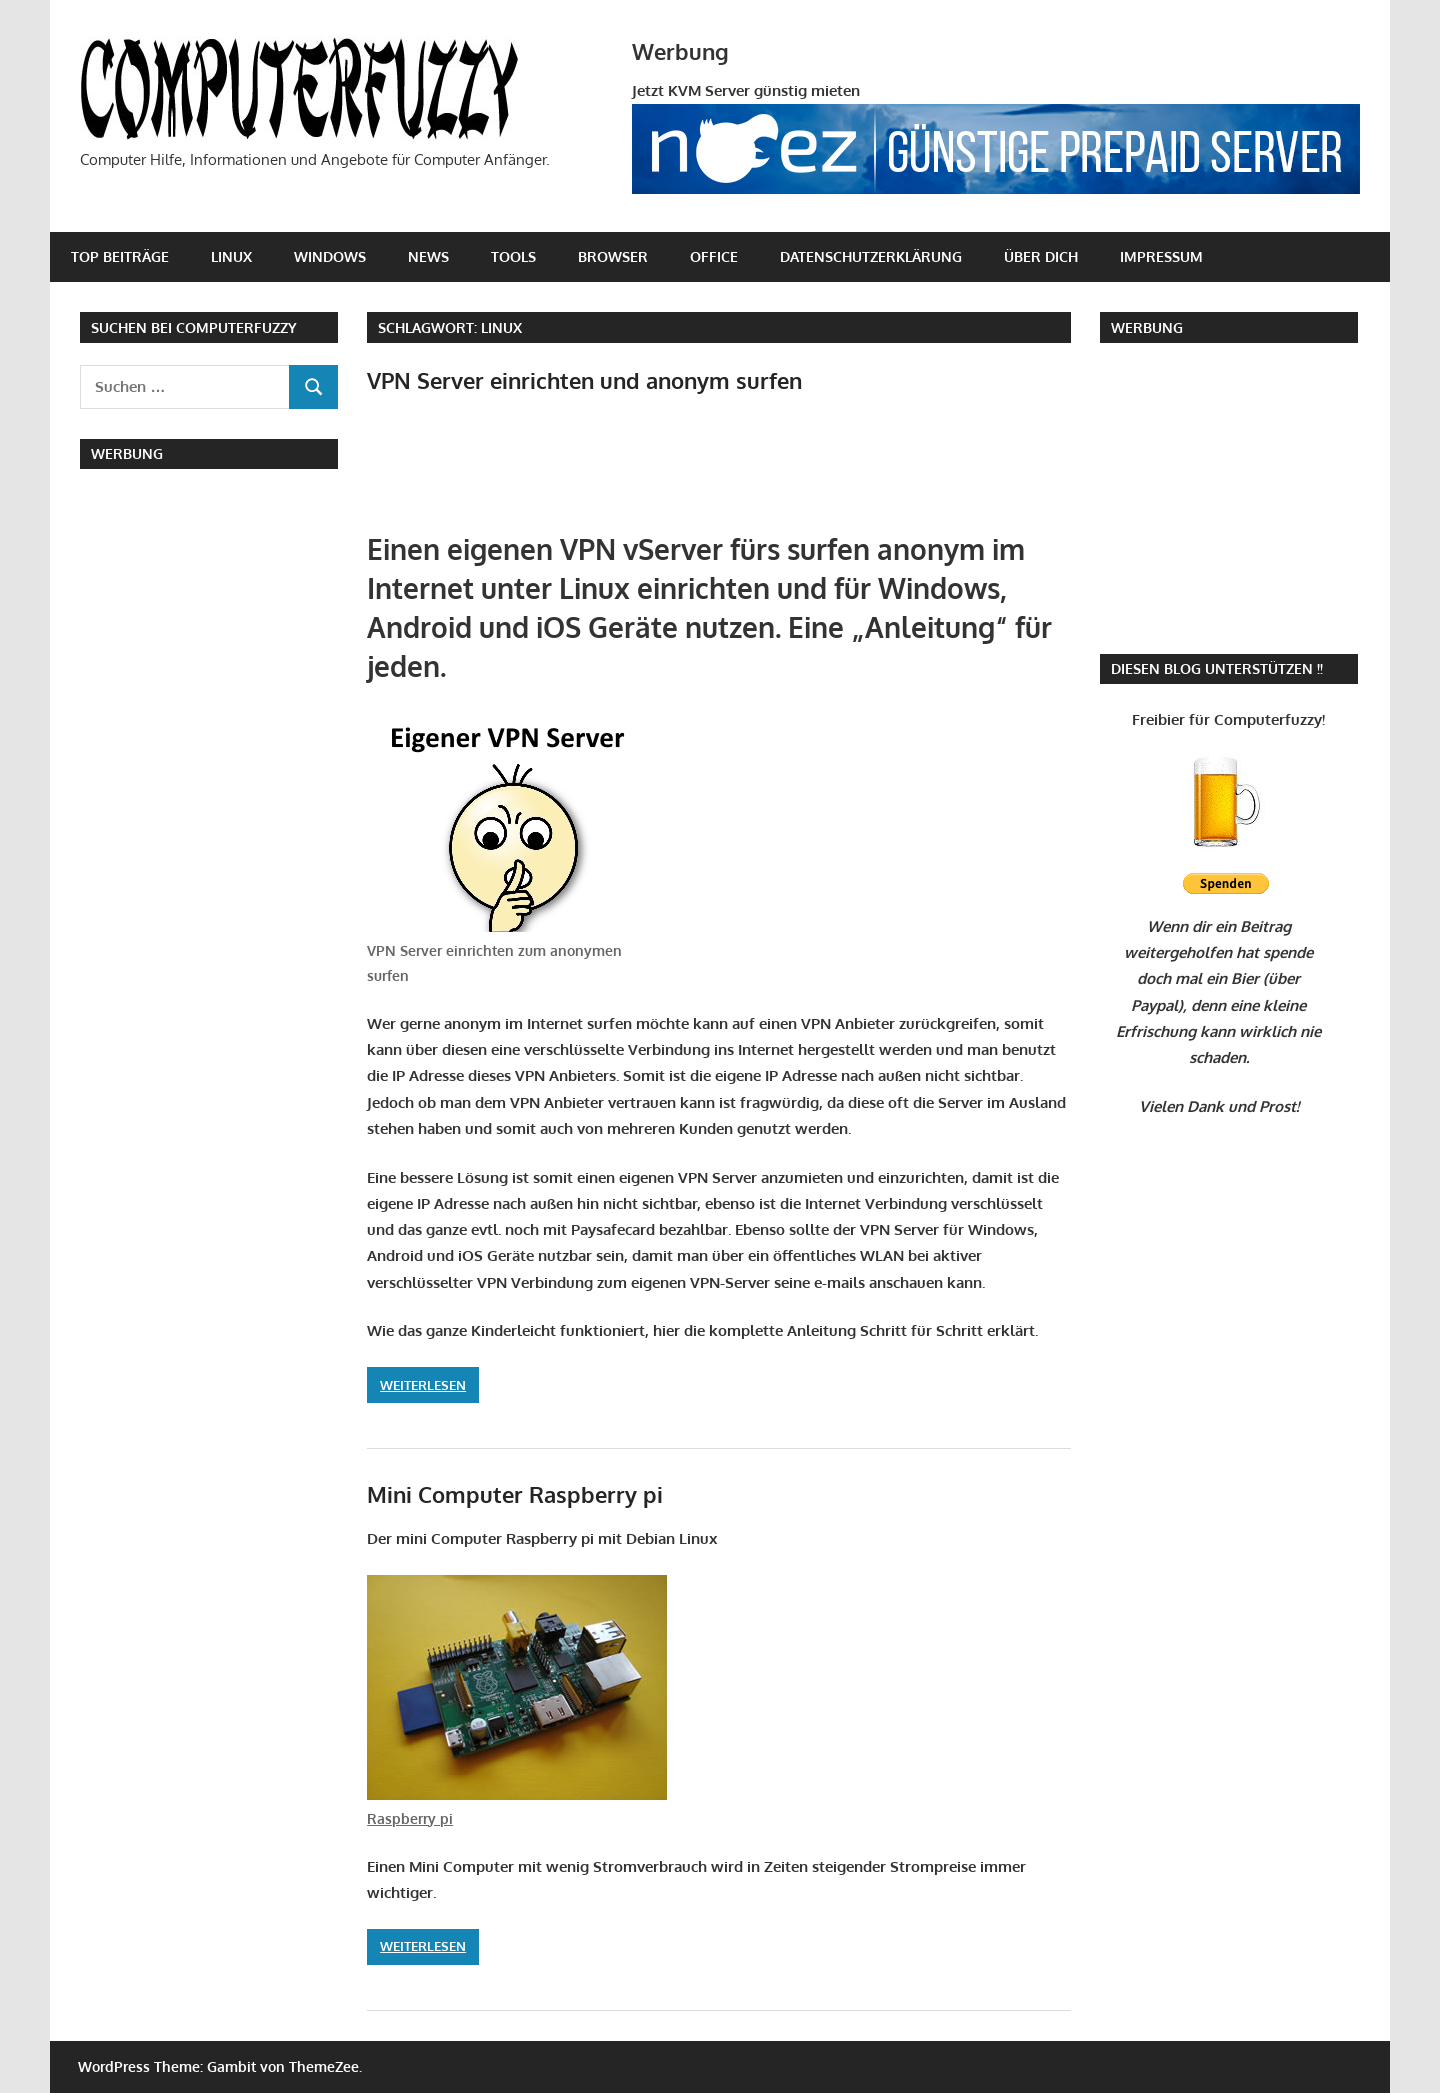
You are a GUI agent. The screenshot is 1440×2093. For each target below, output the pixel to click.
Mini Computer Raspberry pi (515, 1494)
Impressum (1161, 256)
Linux (231, 256)
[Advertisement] (601, 469)
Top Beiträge (120, 256)
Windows (330, 256)
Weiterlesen (423, 1385)
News (428, 256)
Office (714, 256)
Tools (513, 256)
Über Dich (1041, 256)
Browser (613, 256)
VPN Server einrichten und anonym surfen (584, 380)
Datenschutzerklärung (871, 256)
